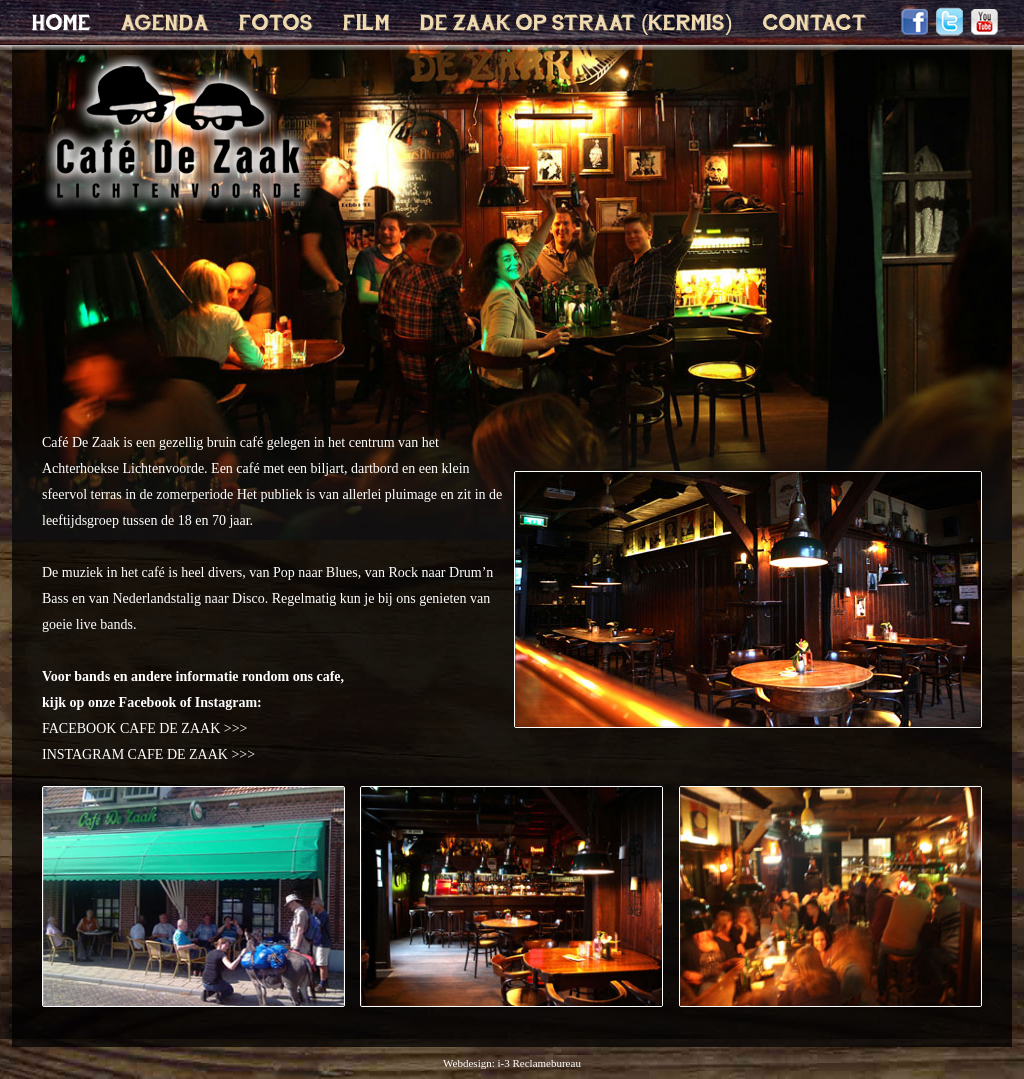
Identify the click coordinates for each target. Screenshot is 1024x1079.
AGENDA (165, 24)
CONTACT (815, 24)
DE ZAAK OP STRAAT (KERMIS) (576, 24)
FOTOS (276, 24)
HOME (61, 24)
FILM (366, 24)
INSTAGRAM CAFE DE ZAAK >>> (148, 754)
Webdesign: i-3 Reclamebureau (512, 1063)
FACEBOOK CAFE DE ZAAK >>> (144, 728)
